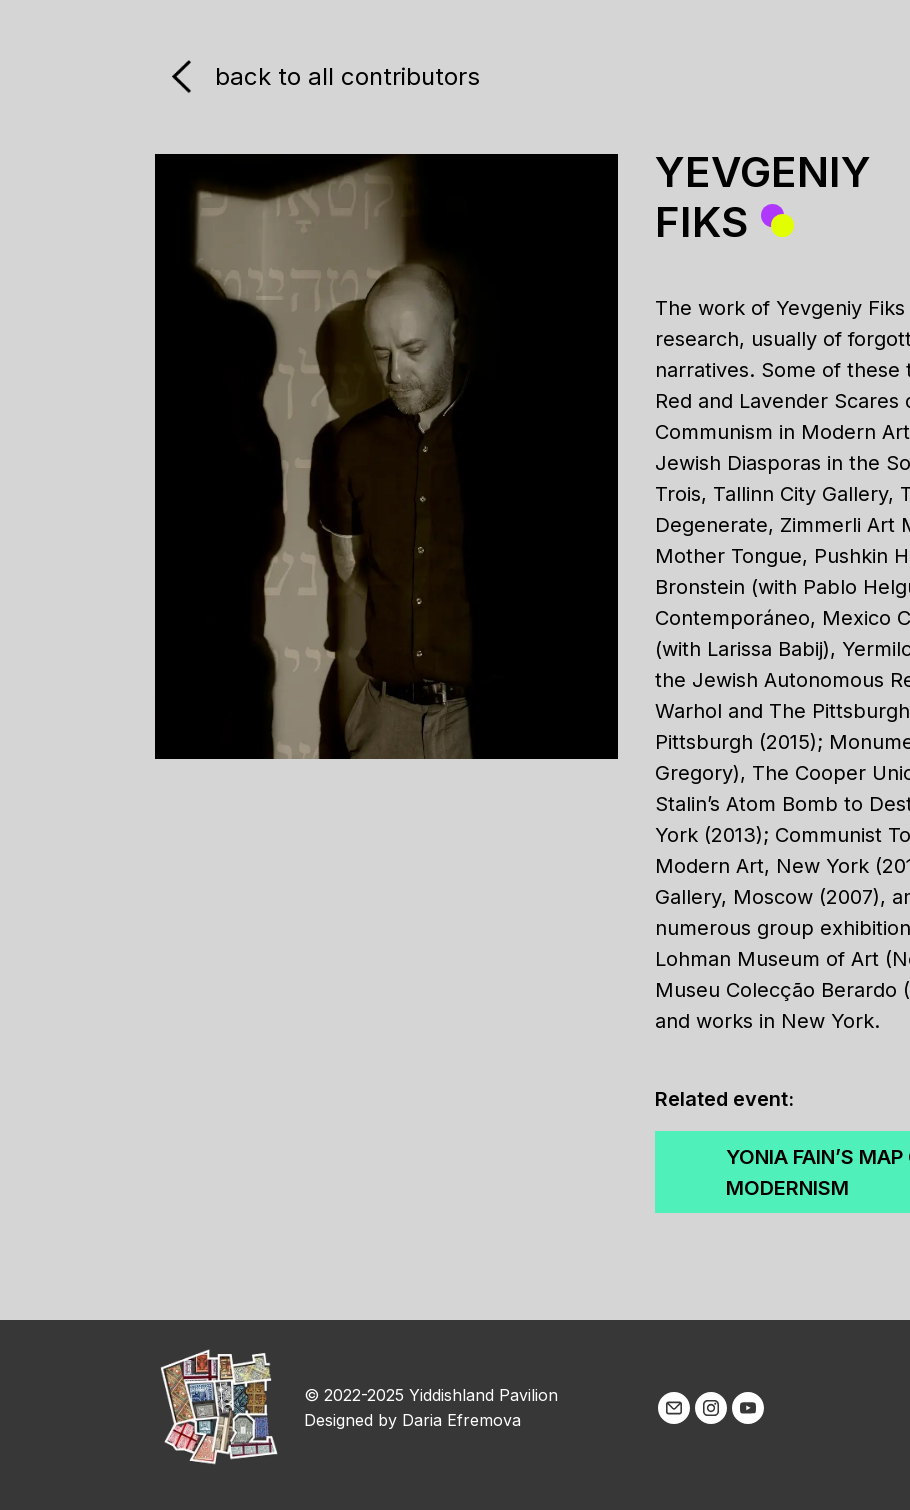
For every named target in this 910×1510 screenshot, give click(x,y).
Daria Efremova (461, 1420)
